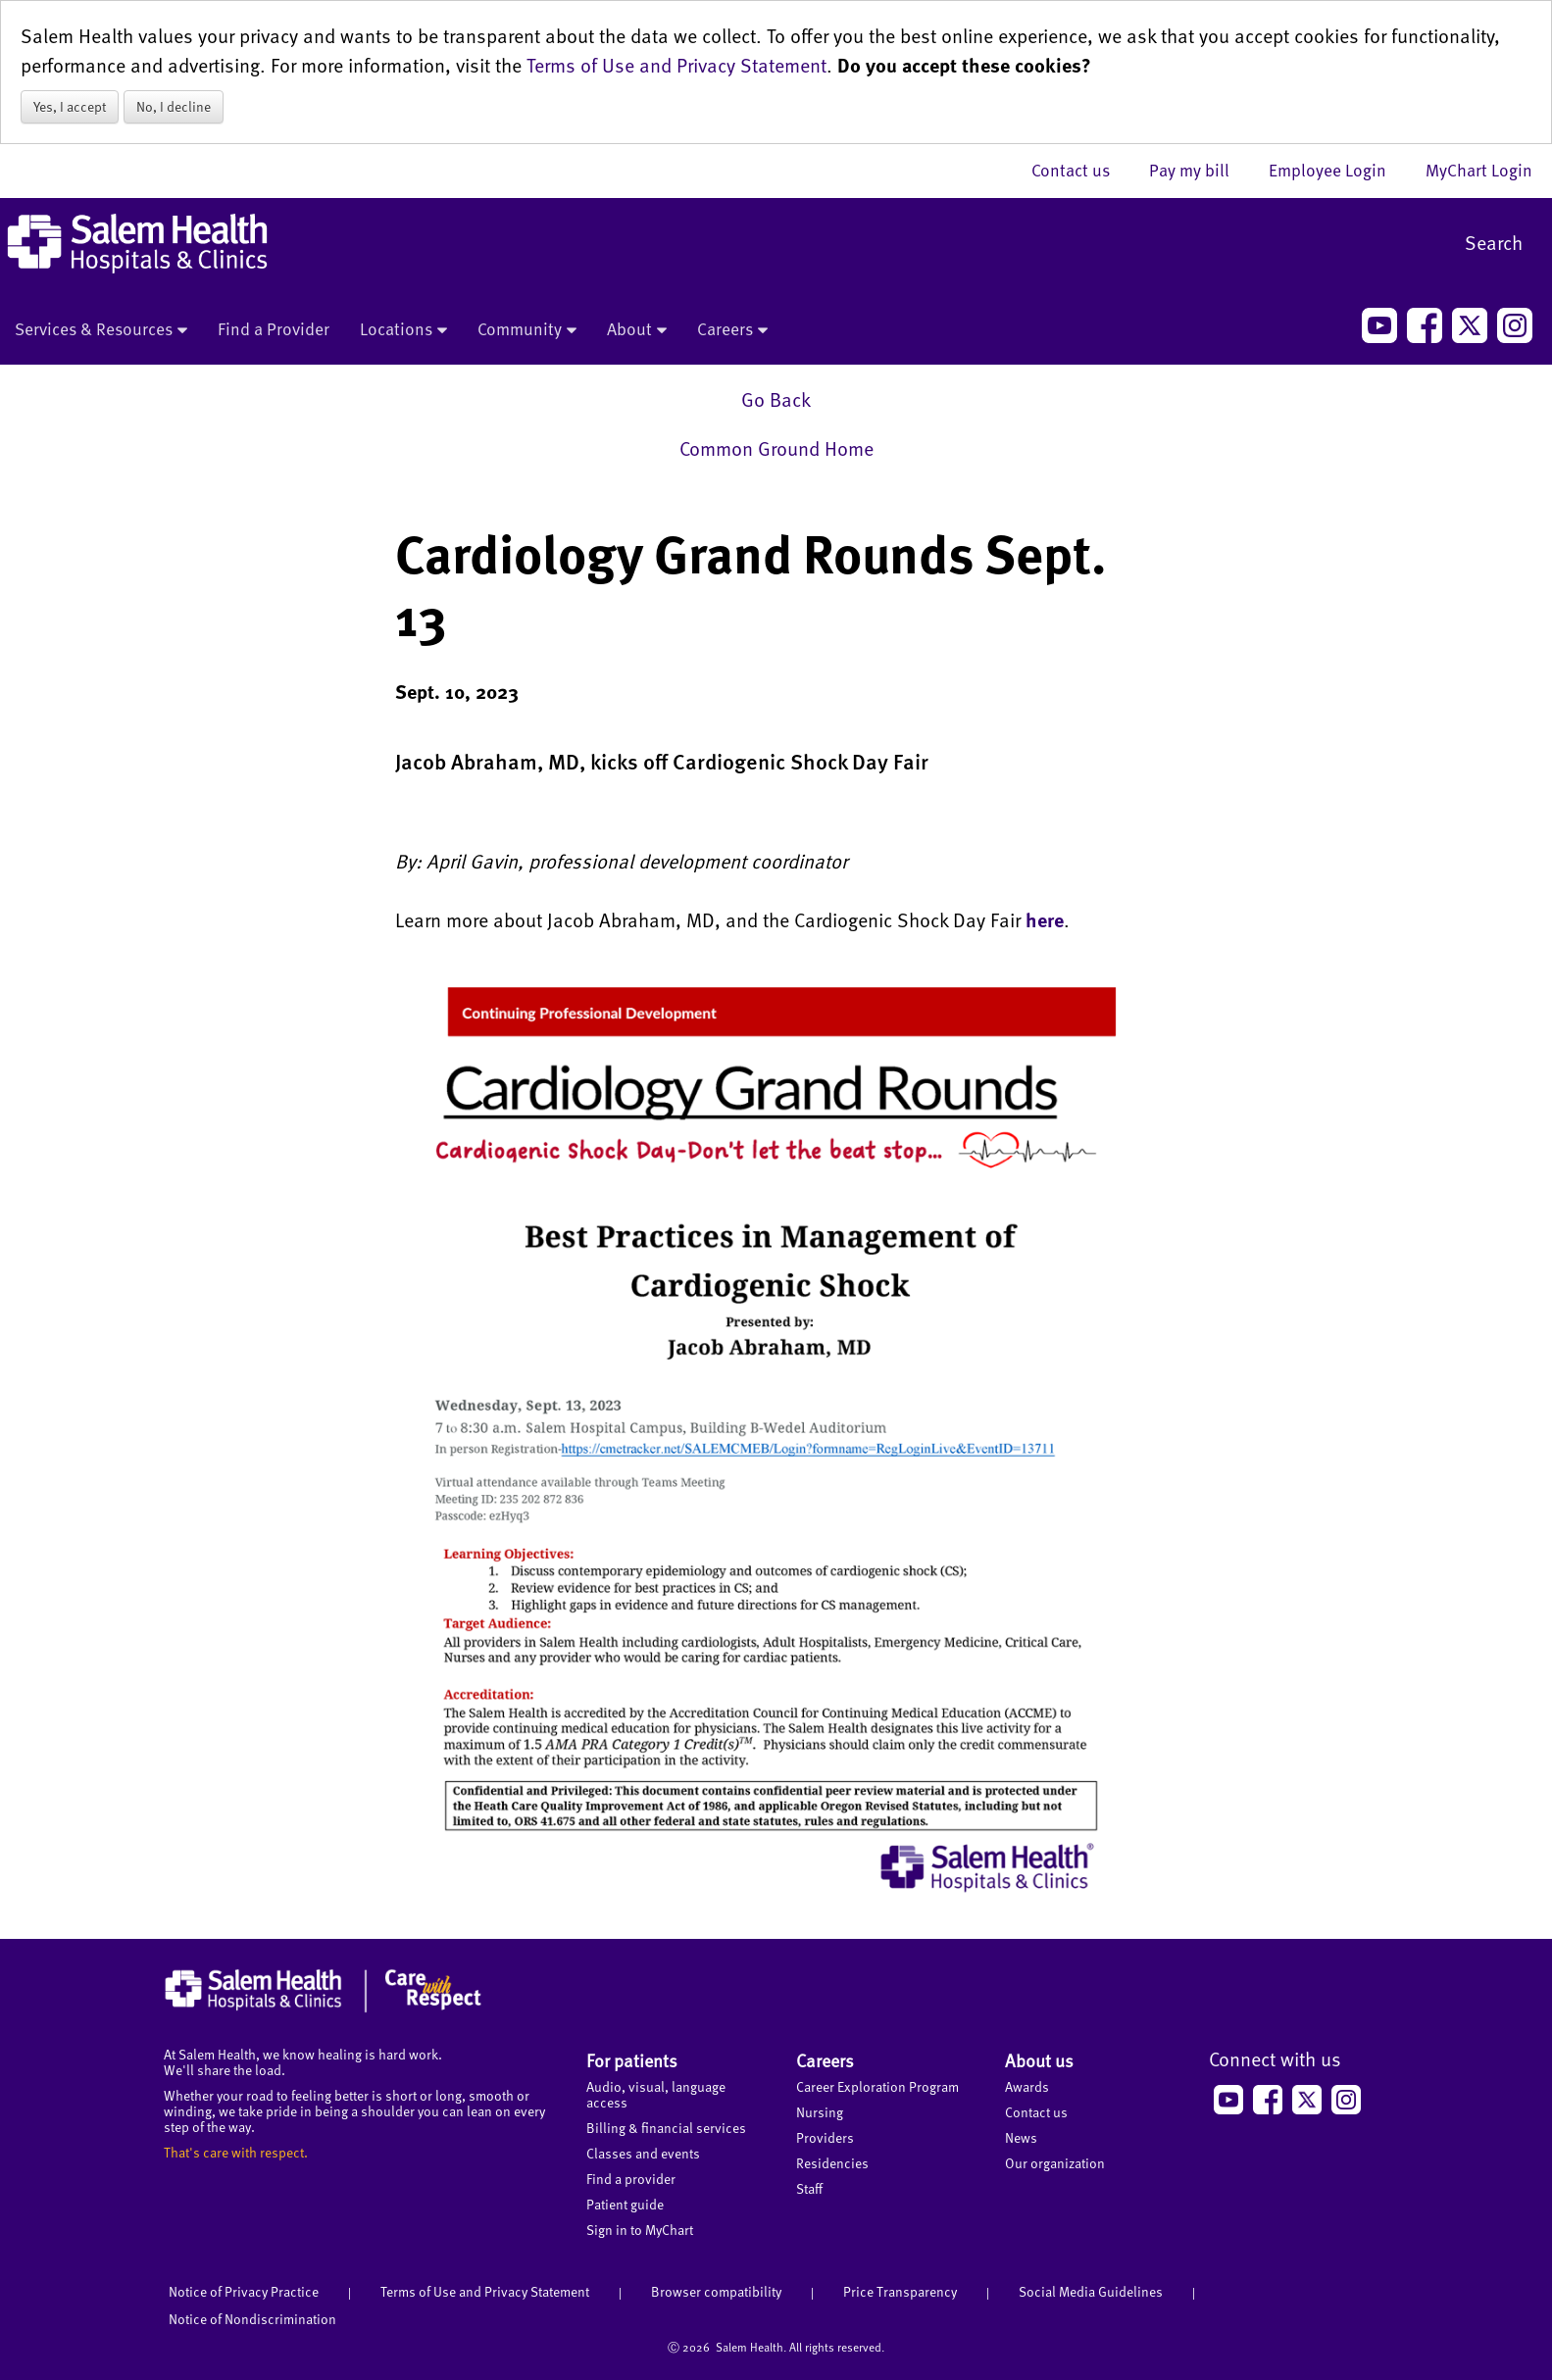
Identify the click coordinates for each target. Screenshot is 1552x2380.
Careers (732, 330)
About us (1039, 2060)
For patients (631, 2060)
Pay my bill (1199, 169)
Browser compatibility (716, 2291)
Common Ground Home (776, 448)
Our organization (1055, 2163)
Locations (403, 330)
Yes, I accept (69, 106)
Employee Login (1337, 169)
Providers (825, 2137)
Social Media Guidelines (1091, 2291)
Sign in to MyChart (639, 2229)
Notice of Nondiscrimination (252, 2318)
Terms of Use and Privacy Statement (676, 64)
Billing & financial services (666, 2127)
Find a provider (631, 2178)
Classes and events (643, 2153)
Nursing (819, 2112)
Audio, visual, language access (656, 2094)
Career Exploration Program (877, 2086)
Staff (809, 2188)
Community (526, 330)
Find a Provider (273, 328)
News (1021, 2137)
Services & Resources (101, 330)
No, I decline (173, 106)
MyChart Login (1479, 169)
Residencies (832, 2163)
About (637, 330)
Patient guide (625, 2204)
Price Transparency (900, 2291)
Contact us (1080, 169)
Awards (1027, 2086)
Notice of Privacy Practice (244, 2291)
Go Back (776, 399)
